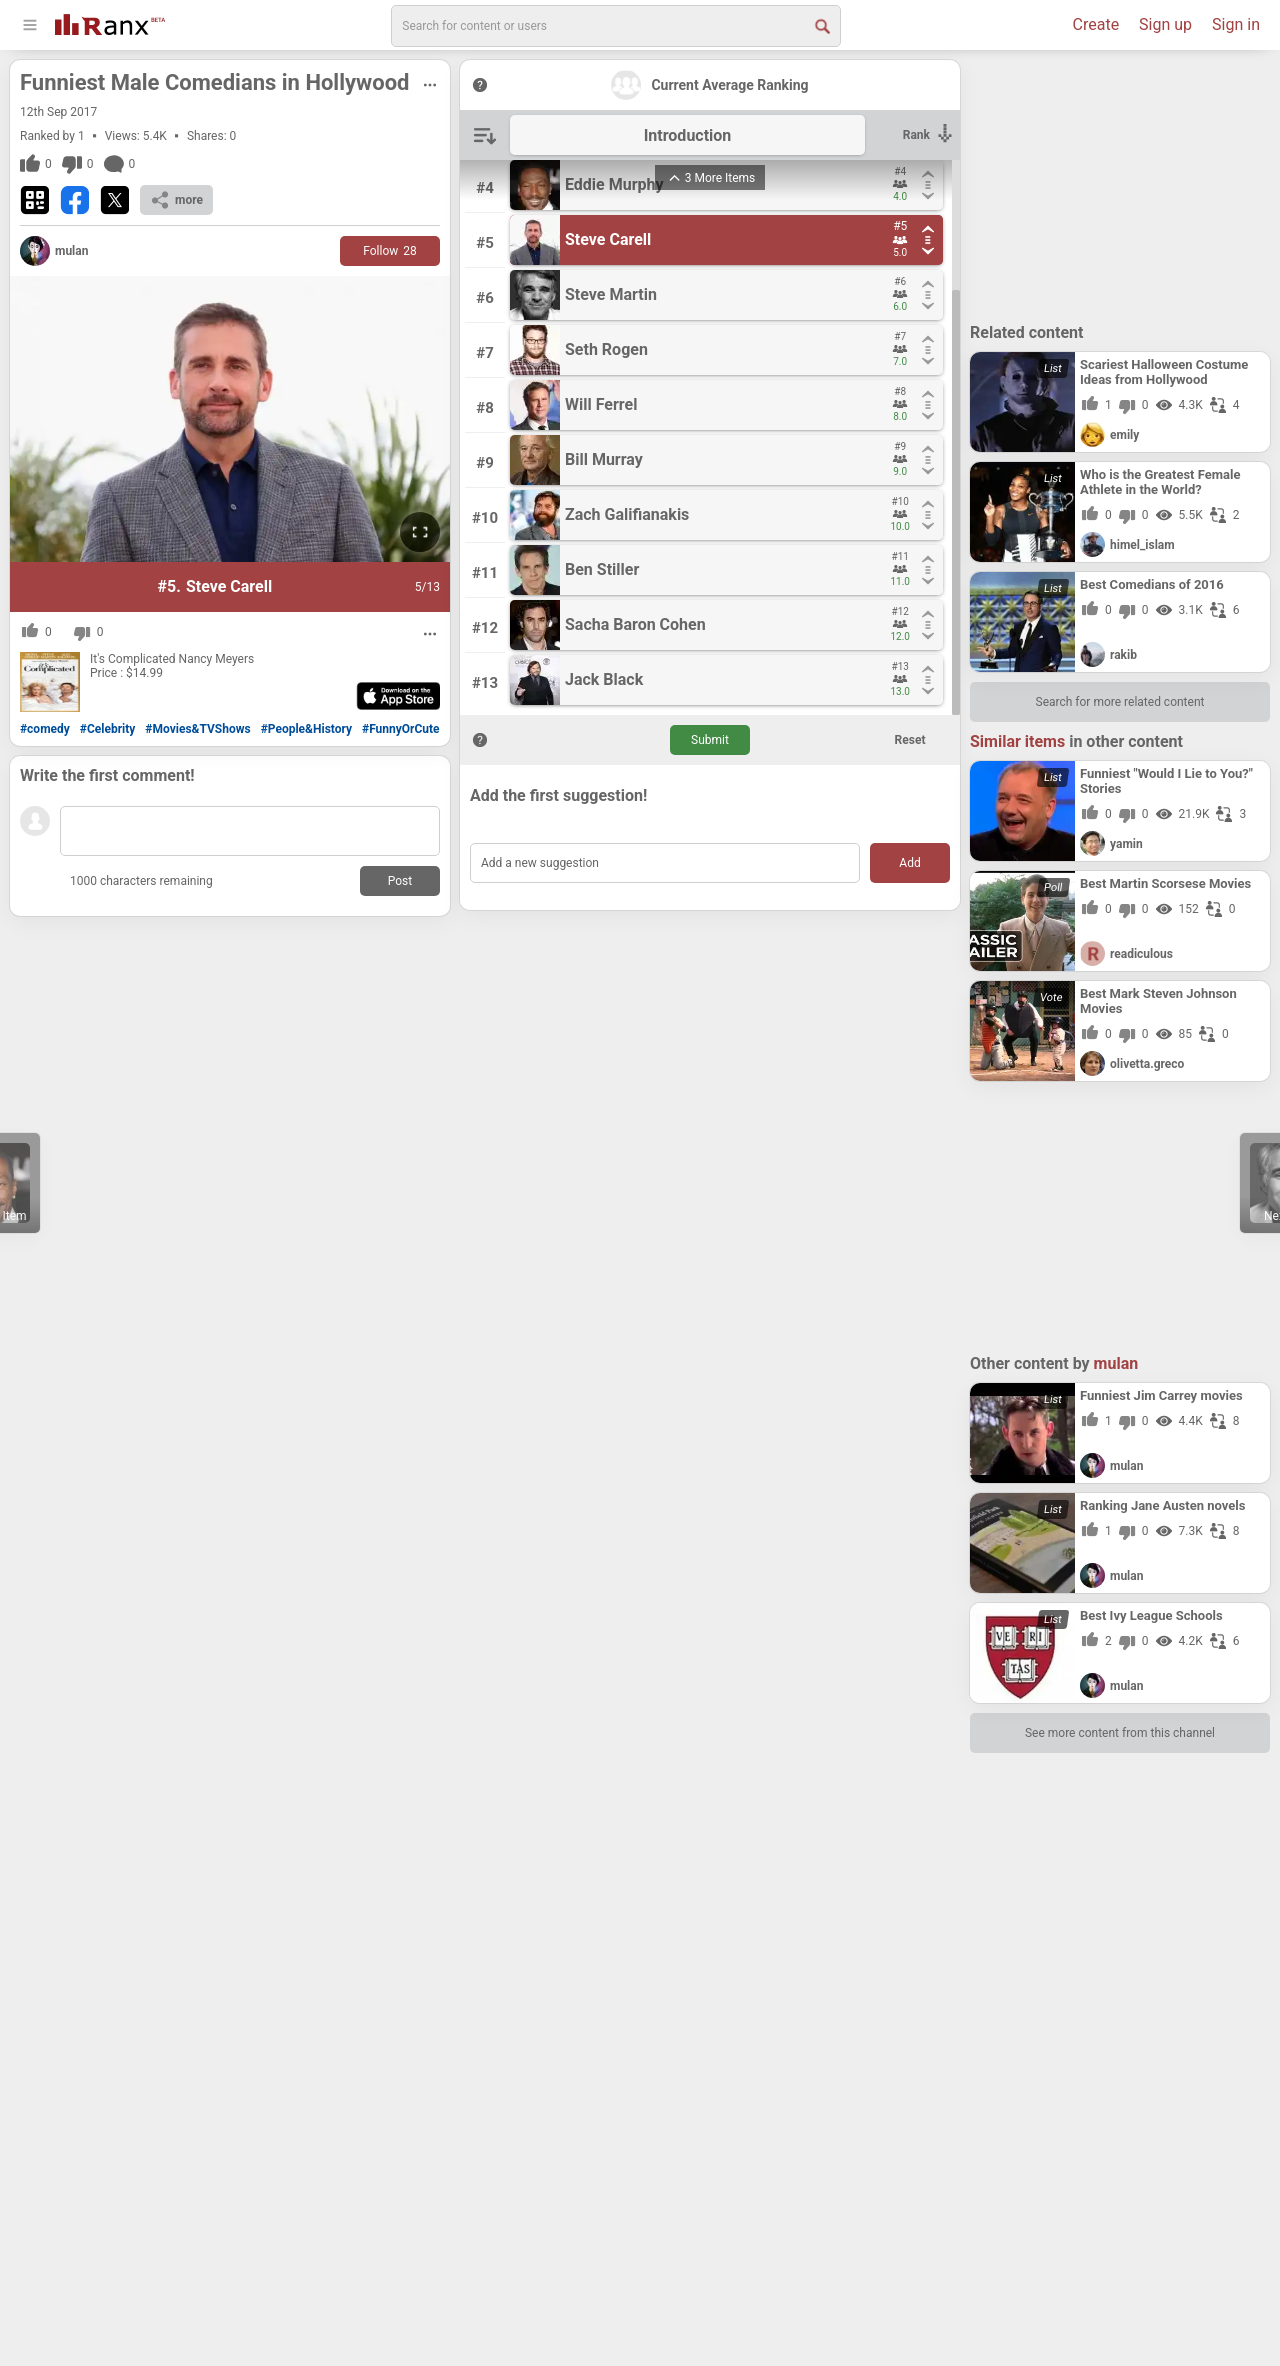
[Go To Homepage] (110, 22)
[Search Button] (821, 25)
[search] (616, 26)
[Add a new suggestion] (665, 863)
